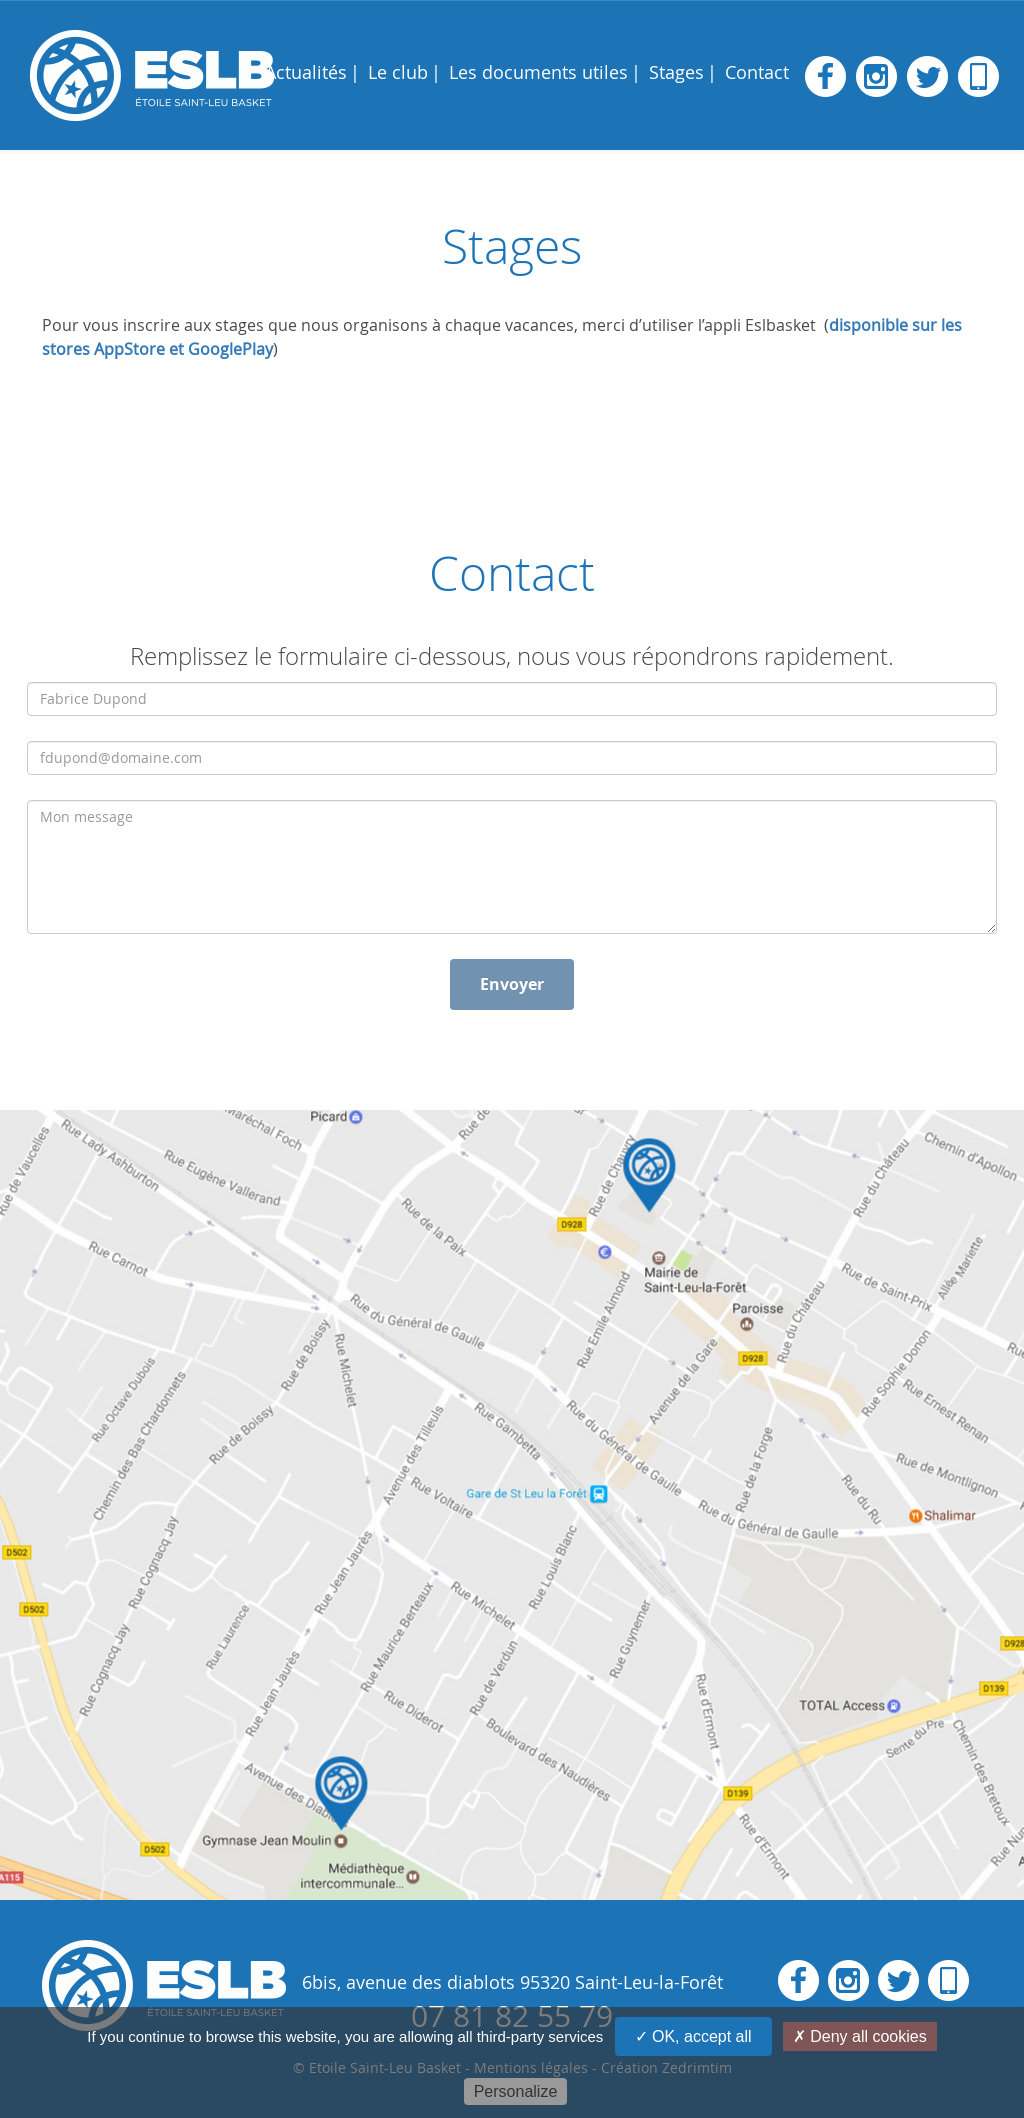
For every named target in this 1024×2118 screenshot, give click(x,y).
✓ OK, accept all (693, 2036)
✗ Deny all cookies (860, 2036)
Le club (398, 72)
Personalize (516, 2091)
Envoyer (512, 984)
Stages (676, 72)
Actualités (306, 72)
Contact (757, 72)
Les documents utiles (538, 72)
